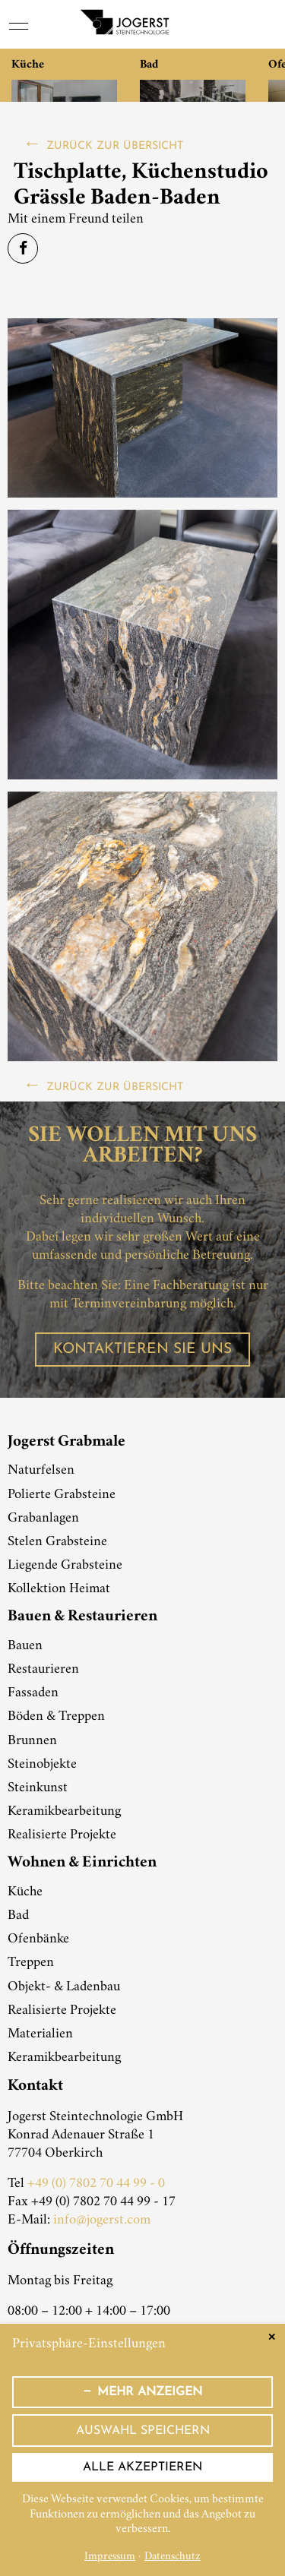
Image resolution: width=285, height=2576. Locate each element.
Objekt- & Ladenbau (64, 1987)
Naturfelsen (41, 1471)
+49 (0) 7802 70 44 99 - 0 (96, 2184)
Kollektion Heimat (59, 1589)
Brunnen (32, 1741)
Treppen (31, 1963)
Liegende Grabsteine (65, 1566)
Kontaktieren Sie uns (142, 1349)
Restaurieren (43, 1670)
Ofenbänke (38, 1939)
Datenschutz (172, 2557)
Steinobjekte (42, 1765)
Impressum (109, 2557)
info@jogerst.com (101, 2220)
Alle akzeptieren (142, 2467)
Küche (25, 1892)
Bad (18, 1916)
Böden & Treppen (56, 1717)
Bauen (25, 1646)
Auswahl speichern (143, 2431)
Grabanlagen (43, 1518)
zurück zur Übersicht (114, 146)
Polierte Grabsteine (62, 1495)
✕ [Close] (272, 2337)
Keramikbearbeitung (64, 1812)
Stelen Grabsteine (57, 1542)
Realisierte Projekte (62, 1835)
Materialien (40, 2034)
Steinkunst (38, 1788)
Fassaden (33, 1693)
